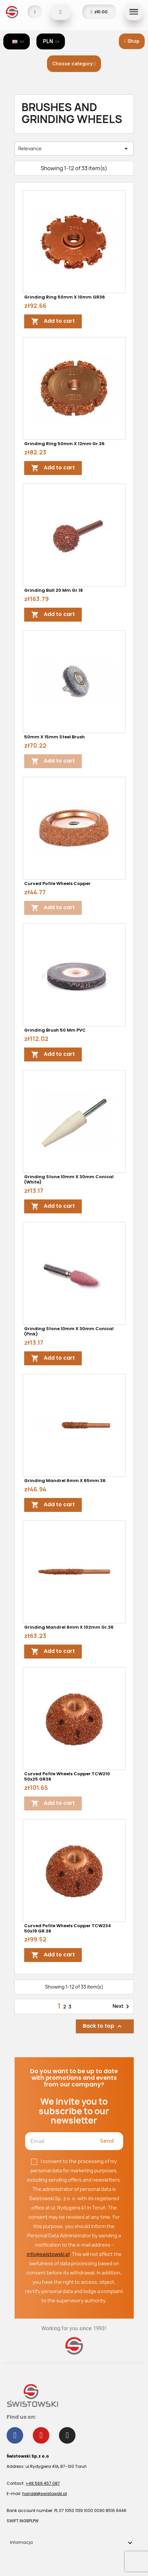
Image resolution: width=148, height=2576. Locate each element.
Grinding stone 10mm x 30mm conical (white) (69, 1179)
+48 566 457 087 (42, 2483)
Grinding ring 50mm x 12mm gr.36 (64, 444)
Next (122, 2006)
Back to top (103, 2026)
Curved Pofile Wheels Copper (57, 883)
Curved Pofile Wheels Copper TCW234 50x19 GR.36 (67, 1928)
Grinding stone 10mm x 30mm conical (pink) (69, 1331)
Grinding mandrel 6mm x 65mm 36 (65, 1480)
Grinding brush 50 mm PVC (55, 1030)
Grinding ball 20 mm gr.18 (53, 590)
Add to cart (53, 321)
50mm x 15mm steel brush (54, 737)
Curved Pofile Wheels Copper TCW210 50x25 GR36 (67, 1776)
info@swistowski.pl (48, 2254)
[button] (132, 41)
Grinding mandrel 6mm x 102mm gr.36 (69, 1627)
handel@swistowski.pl (44, 2493)
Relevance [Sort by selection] (74, 149)
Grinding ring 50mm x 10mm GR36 (64, 297)
